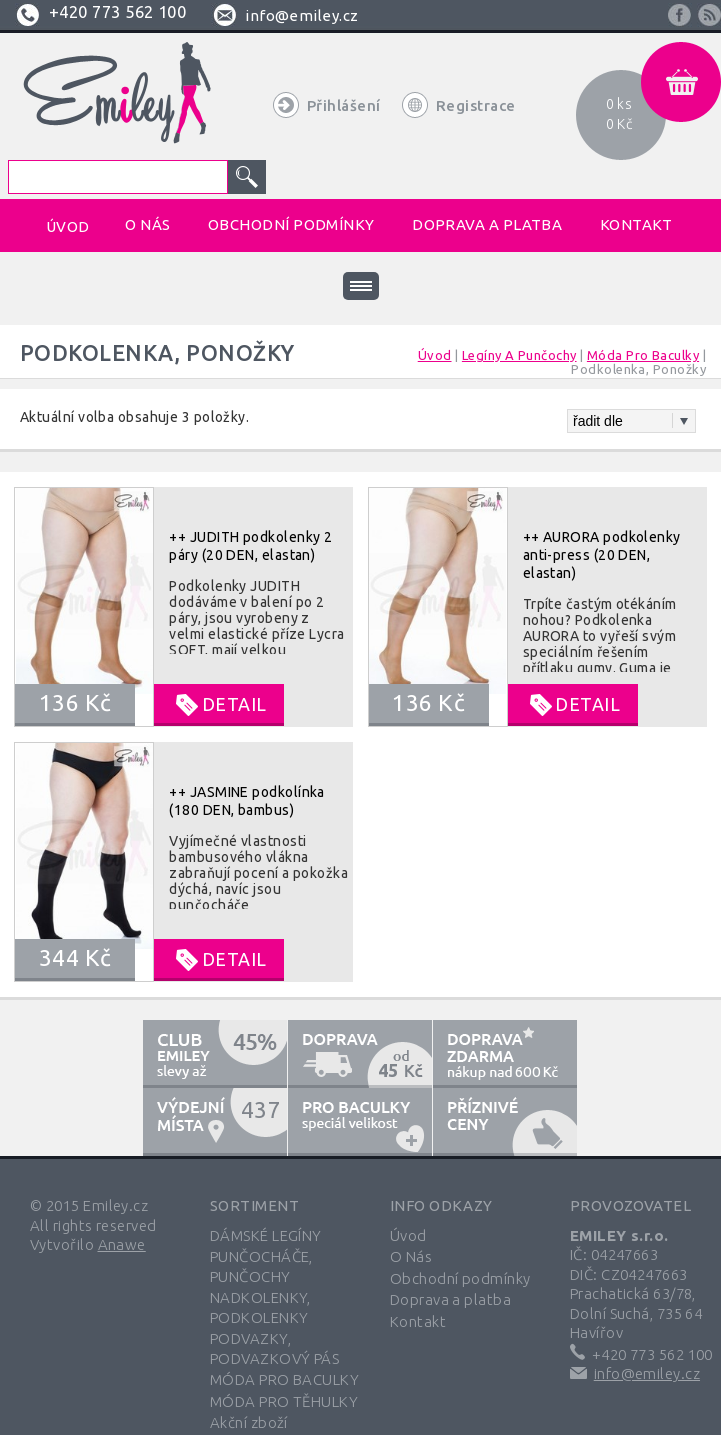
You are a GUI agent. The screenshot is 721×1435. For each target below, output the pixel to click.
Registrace (476, 105)
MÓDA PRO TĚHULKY (284, 1401)
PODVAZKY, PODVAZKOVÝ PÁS (274, 1348)
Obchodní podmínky (460, 1278)
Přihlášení (344, 105)
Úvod (408, 1235)
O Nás (411, 1256)
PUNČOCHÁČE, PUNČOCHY (261, 1266)
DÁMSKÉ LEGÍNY (266, 1235)
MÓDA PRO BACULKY (284, 1379)
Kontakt (418, 1321)
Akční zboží (249, 1422)
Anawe (122, 1244)
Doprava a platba (450, 1299)
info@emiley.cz (301, 15)
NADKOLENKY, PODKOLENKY (260, 1307)
